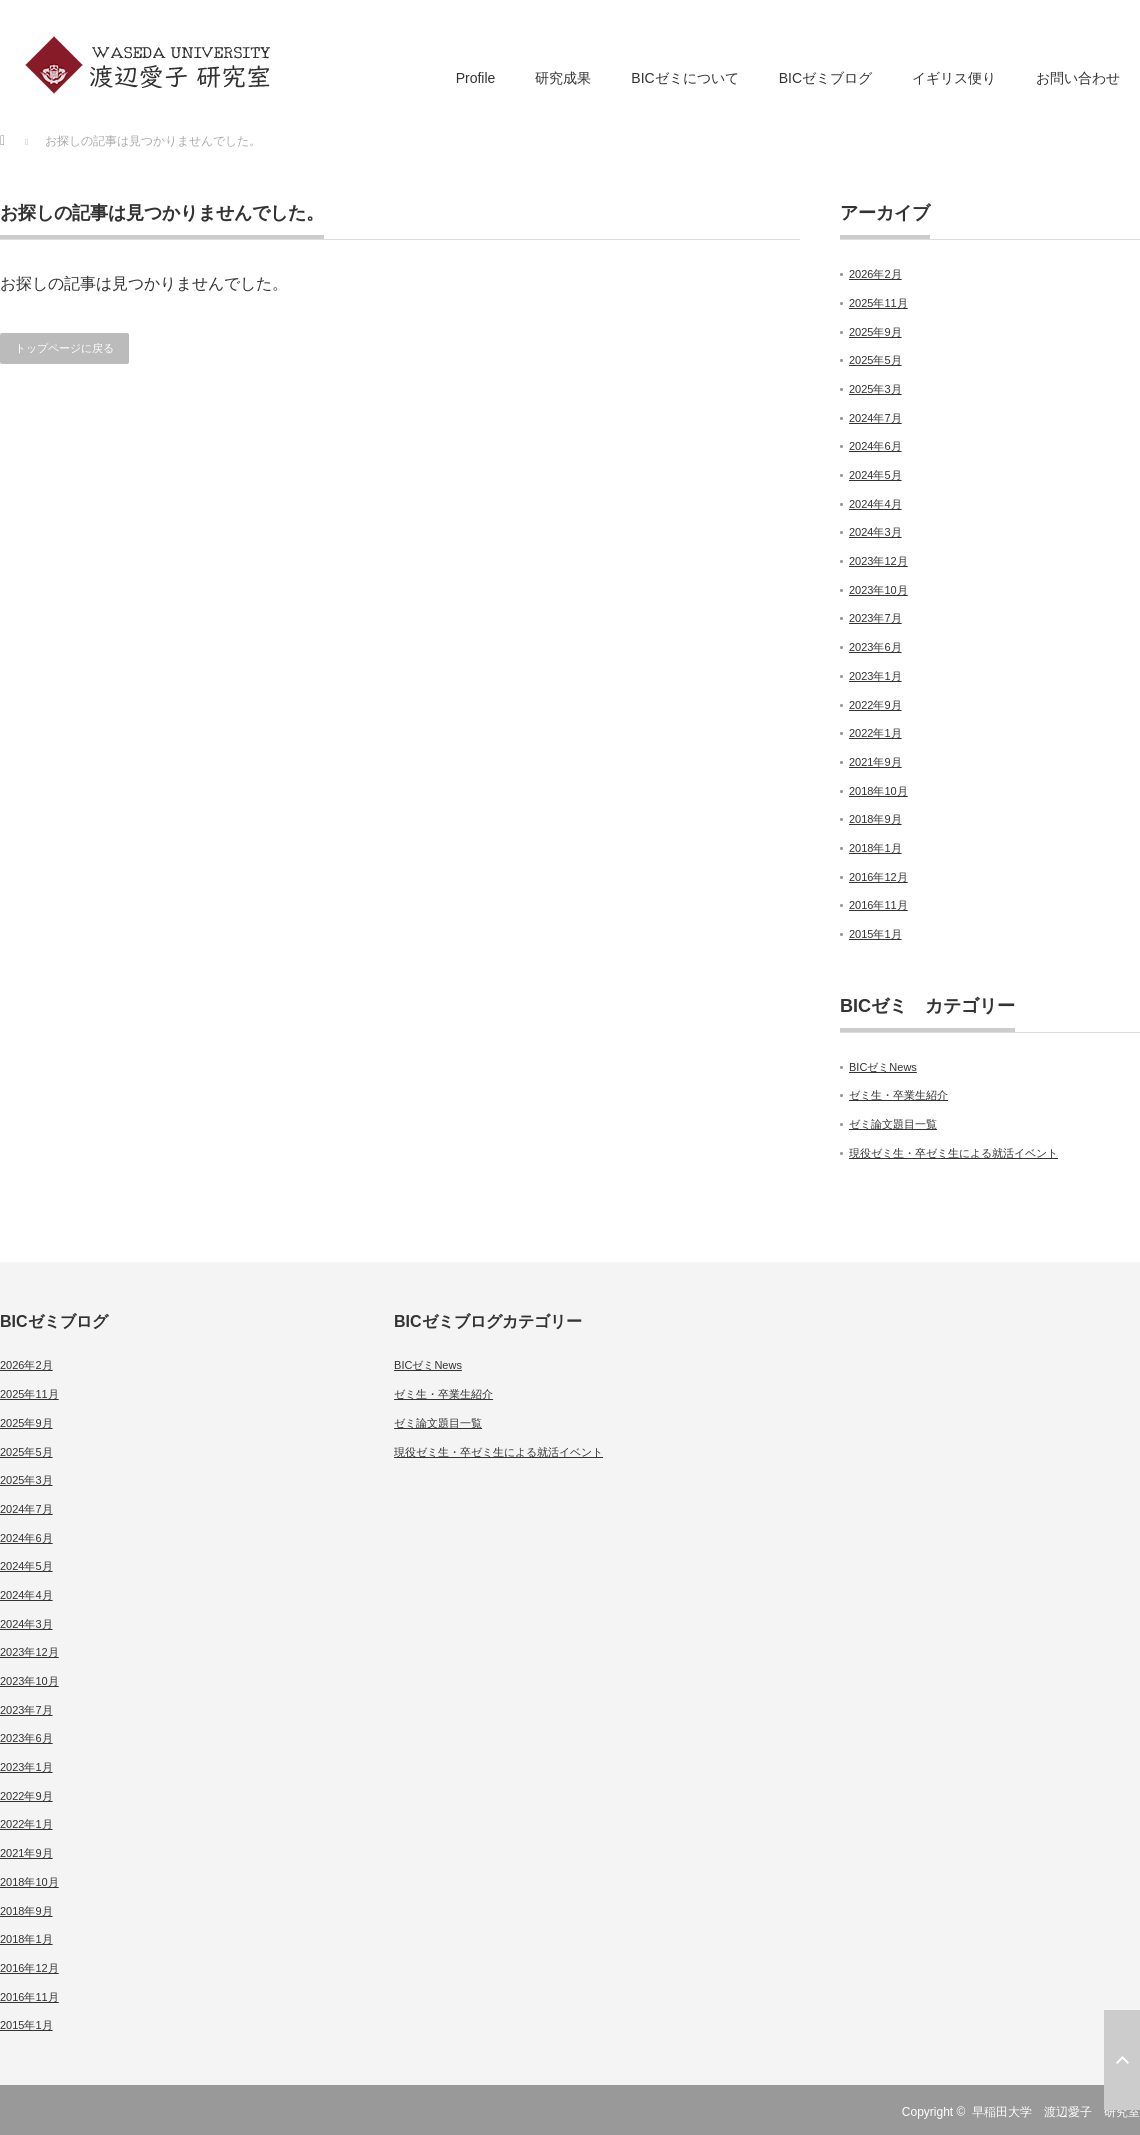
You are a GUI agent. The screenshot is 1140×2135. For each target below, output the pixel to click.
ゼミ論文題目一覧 (893, 1124)
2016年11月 (878, 905)
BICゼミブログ (825, 78)
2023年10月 (878, 590)
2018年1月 (875, 848)
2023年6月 (875, 647)
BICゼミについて (684, 78)
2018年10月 (878, 791)
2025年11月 (878, 303)
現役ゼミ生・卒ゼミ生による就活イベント (953, 1153)
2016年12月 (878, 877)
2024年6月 (875, 446)
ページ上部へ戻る (1122, 2060)
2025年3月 (875, 389)
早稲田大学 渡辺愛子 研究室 (1056, 2112)
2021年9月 (875, 762)
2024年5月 (875, 475)
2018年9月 (875, 819)
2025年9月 (875, 332)
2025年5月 (875, 360)
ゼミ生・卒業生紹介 (898, 1095)
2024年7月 (875, 418)
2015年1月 (875, 934)
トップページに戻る (64, 348)
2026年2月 (875, 274)
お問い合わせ (1078, 78)
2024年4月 (875, 504)
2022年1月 (875, 733)
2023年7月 (875, 618)
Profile (476, 78)
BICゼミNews (883, 1067)
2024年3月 (875, 532)
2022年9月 (875, 705)
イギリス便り (954, 78)
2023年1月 (875, 676)
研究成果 (563, 78)
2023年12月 (878, 561)
